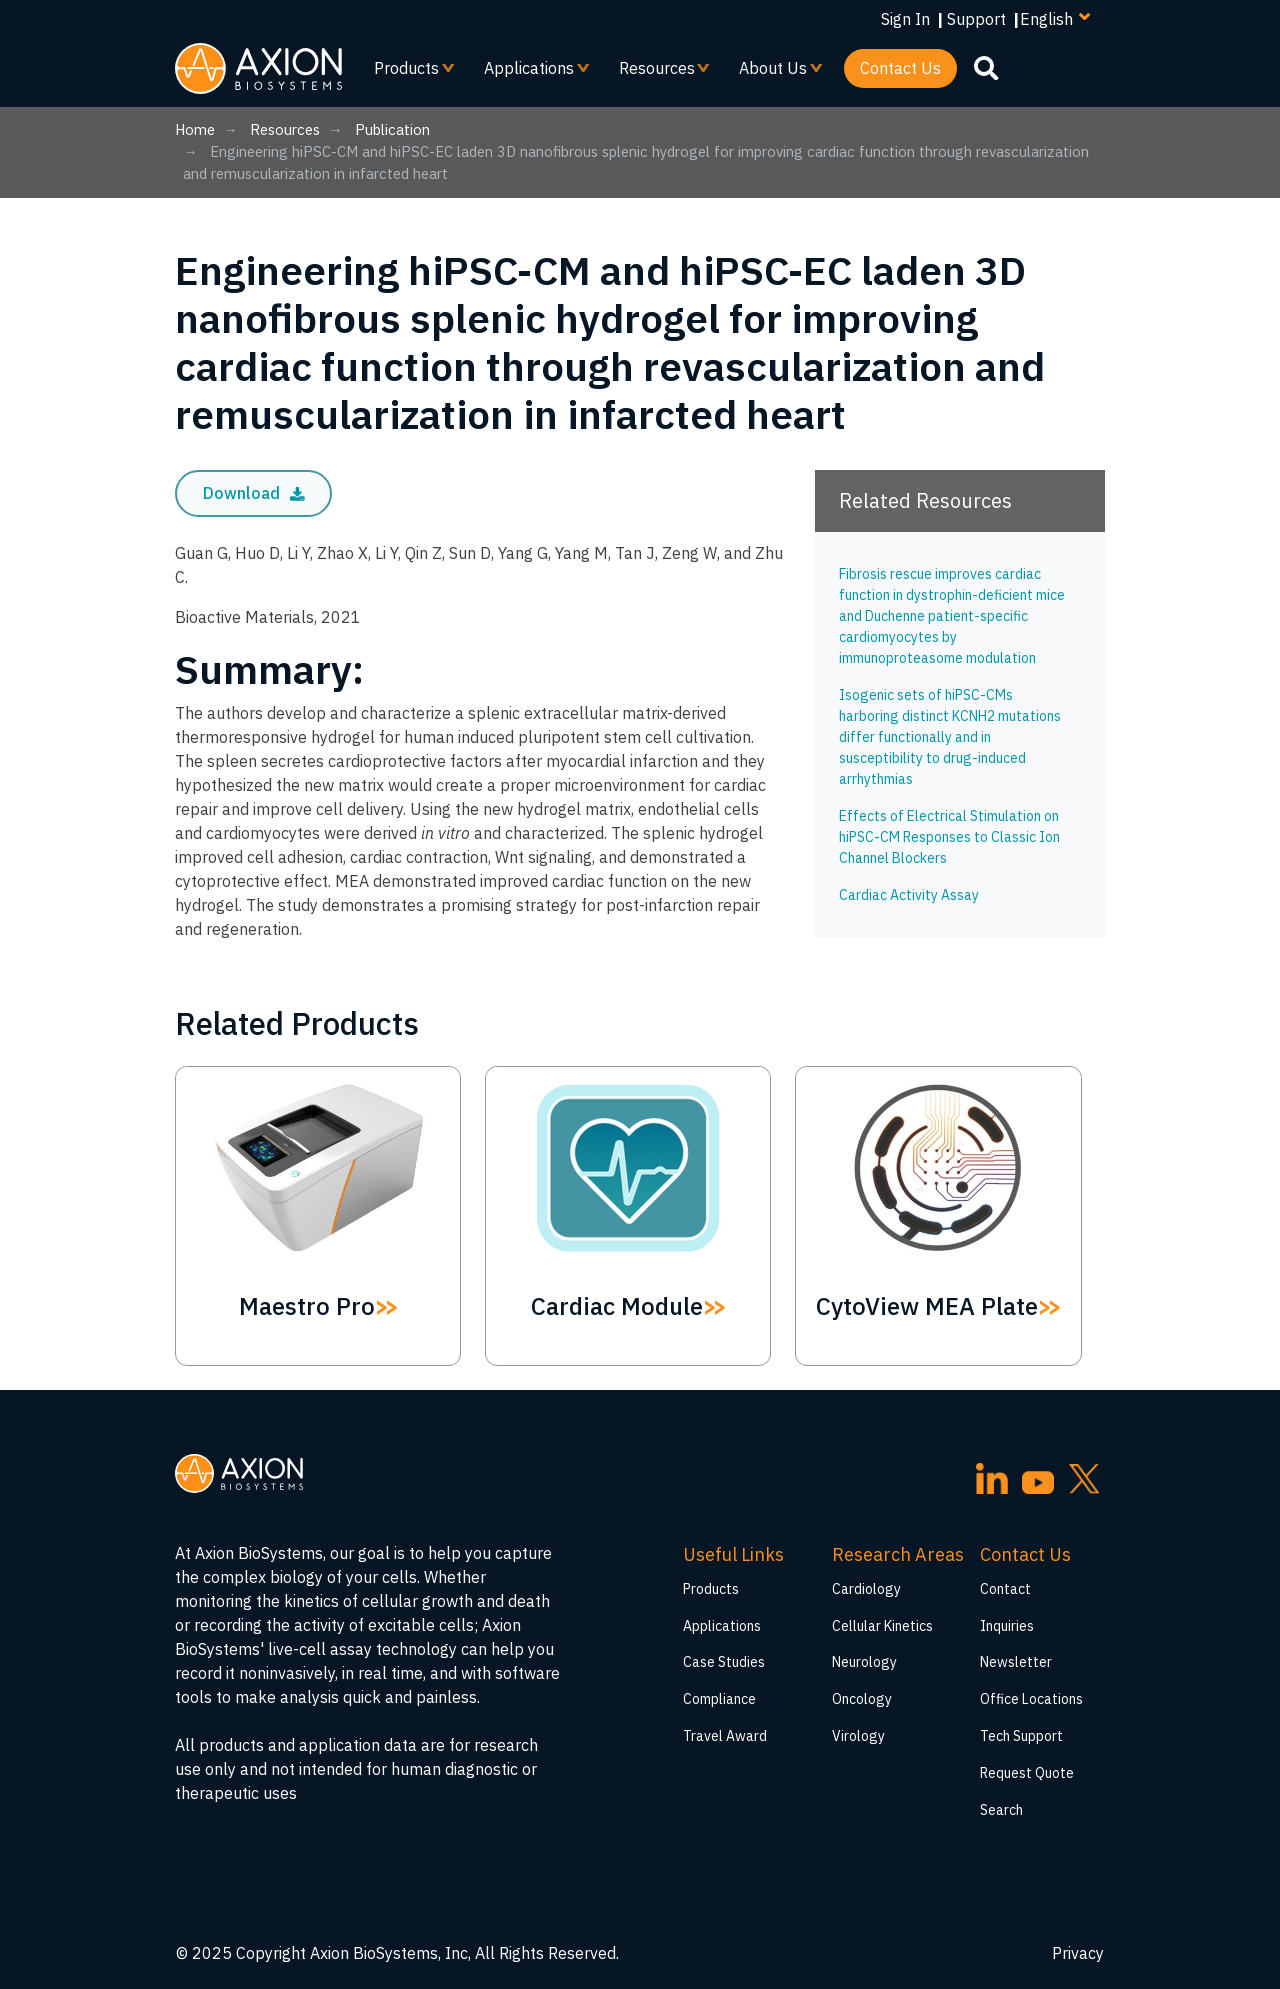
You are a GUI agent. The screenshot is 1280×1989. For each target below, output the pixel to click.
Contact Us (900, 68)
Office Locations (1031, 1699)
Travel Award (725, 1736)
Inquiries (1007, 1626)
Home (195, 129)
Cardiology (866, 1589)
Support (976, 19)
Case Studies (724, 1662)
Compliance (719, 1699)
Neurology (864, 1662)
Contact (1005, 1589)
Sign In (905, 19)
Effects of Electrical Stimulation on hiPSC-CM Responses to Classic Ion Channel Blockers (949, 837)
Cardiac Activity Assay (909, 895)
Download (254, 493)
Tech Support (1021, 1736)
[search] (986, 67)
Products (407, 73)
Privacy (1078, 1953)
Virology (858, 1736)
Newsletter (1016, 1662)
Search (1001, 1810)
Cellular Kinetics (882, 1626)
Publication (392, 129)
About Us (773, 73)
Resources (657, 73)
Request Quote (1027, 1773)
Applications (529, 73)
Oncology (862, 1699)
